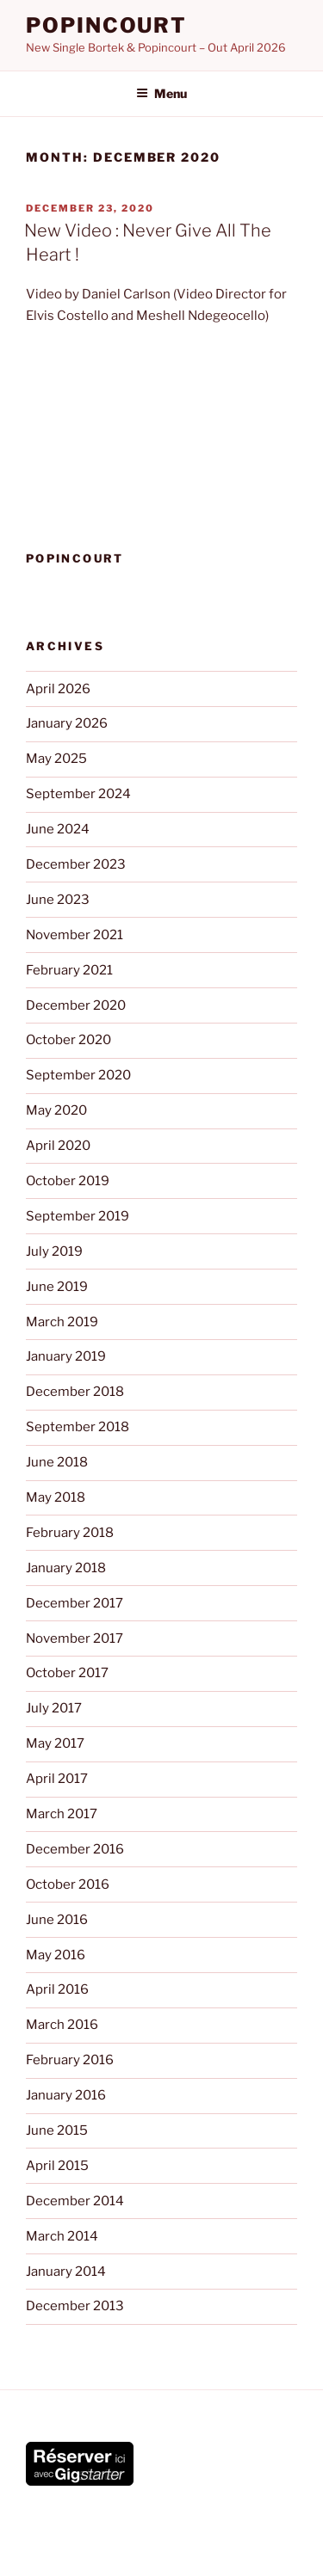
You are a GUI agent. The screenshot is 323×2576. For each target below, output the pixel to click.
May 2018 (55, 1497)
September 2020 (78, 1075)
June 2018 (57, 1462)
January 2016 (66, 2095)
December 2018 (75, 1391)
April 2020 (58, 1145)
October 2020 (68, 1040)
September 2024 (78, 794)
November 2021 (74, 935)
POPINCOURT (106, 25)
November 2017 (74, 1638)
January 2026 (67, 723)
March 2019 (62, 1322)
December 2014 (75, 2201)
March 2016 (62, 2024)
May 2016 (55, 1955)
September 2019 (77, 1216)
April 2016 (57, 1989)
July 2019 (54, 1251)
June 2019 (57, 1286)
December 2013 (75, 2306)
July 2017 (54, 1708)
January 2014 (66, 2271)
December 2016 (75, 1849)
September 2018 (77, 1427)
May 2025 (56, 758)
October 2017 (67, 1673)
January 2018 (66, 1568)
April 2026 (58, 689)
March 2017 (61, 1814)
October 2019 (67, 1181)
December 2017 (74, 1603)
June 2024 (58, 829)
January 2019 (66, 1356)
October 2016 (67, 1884)
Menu (161, 93)
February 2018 (70, 1532)
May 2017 (55, 1743)
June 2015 (57, 2130)
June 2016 (57, 1919)
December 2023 (76, 864)
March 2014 (62, 2236)
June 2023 (58, 899)
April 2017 (57, 1778)
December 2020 (76, 1005)
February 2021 (69, 970)
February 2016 (70, 2060)
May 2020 (56, 1110)
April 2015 (57, 2165)
